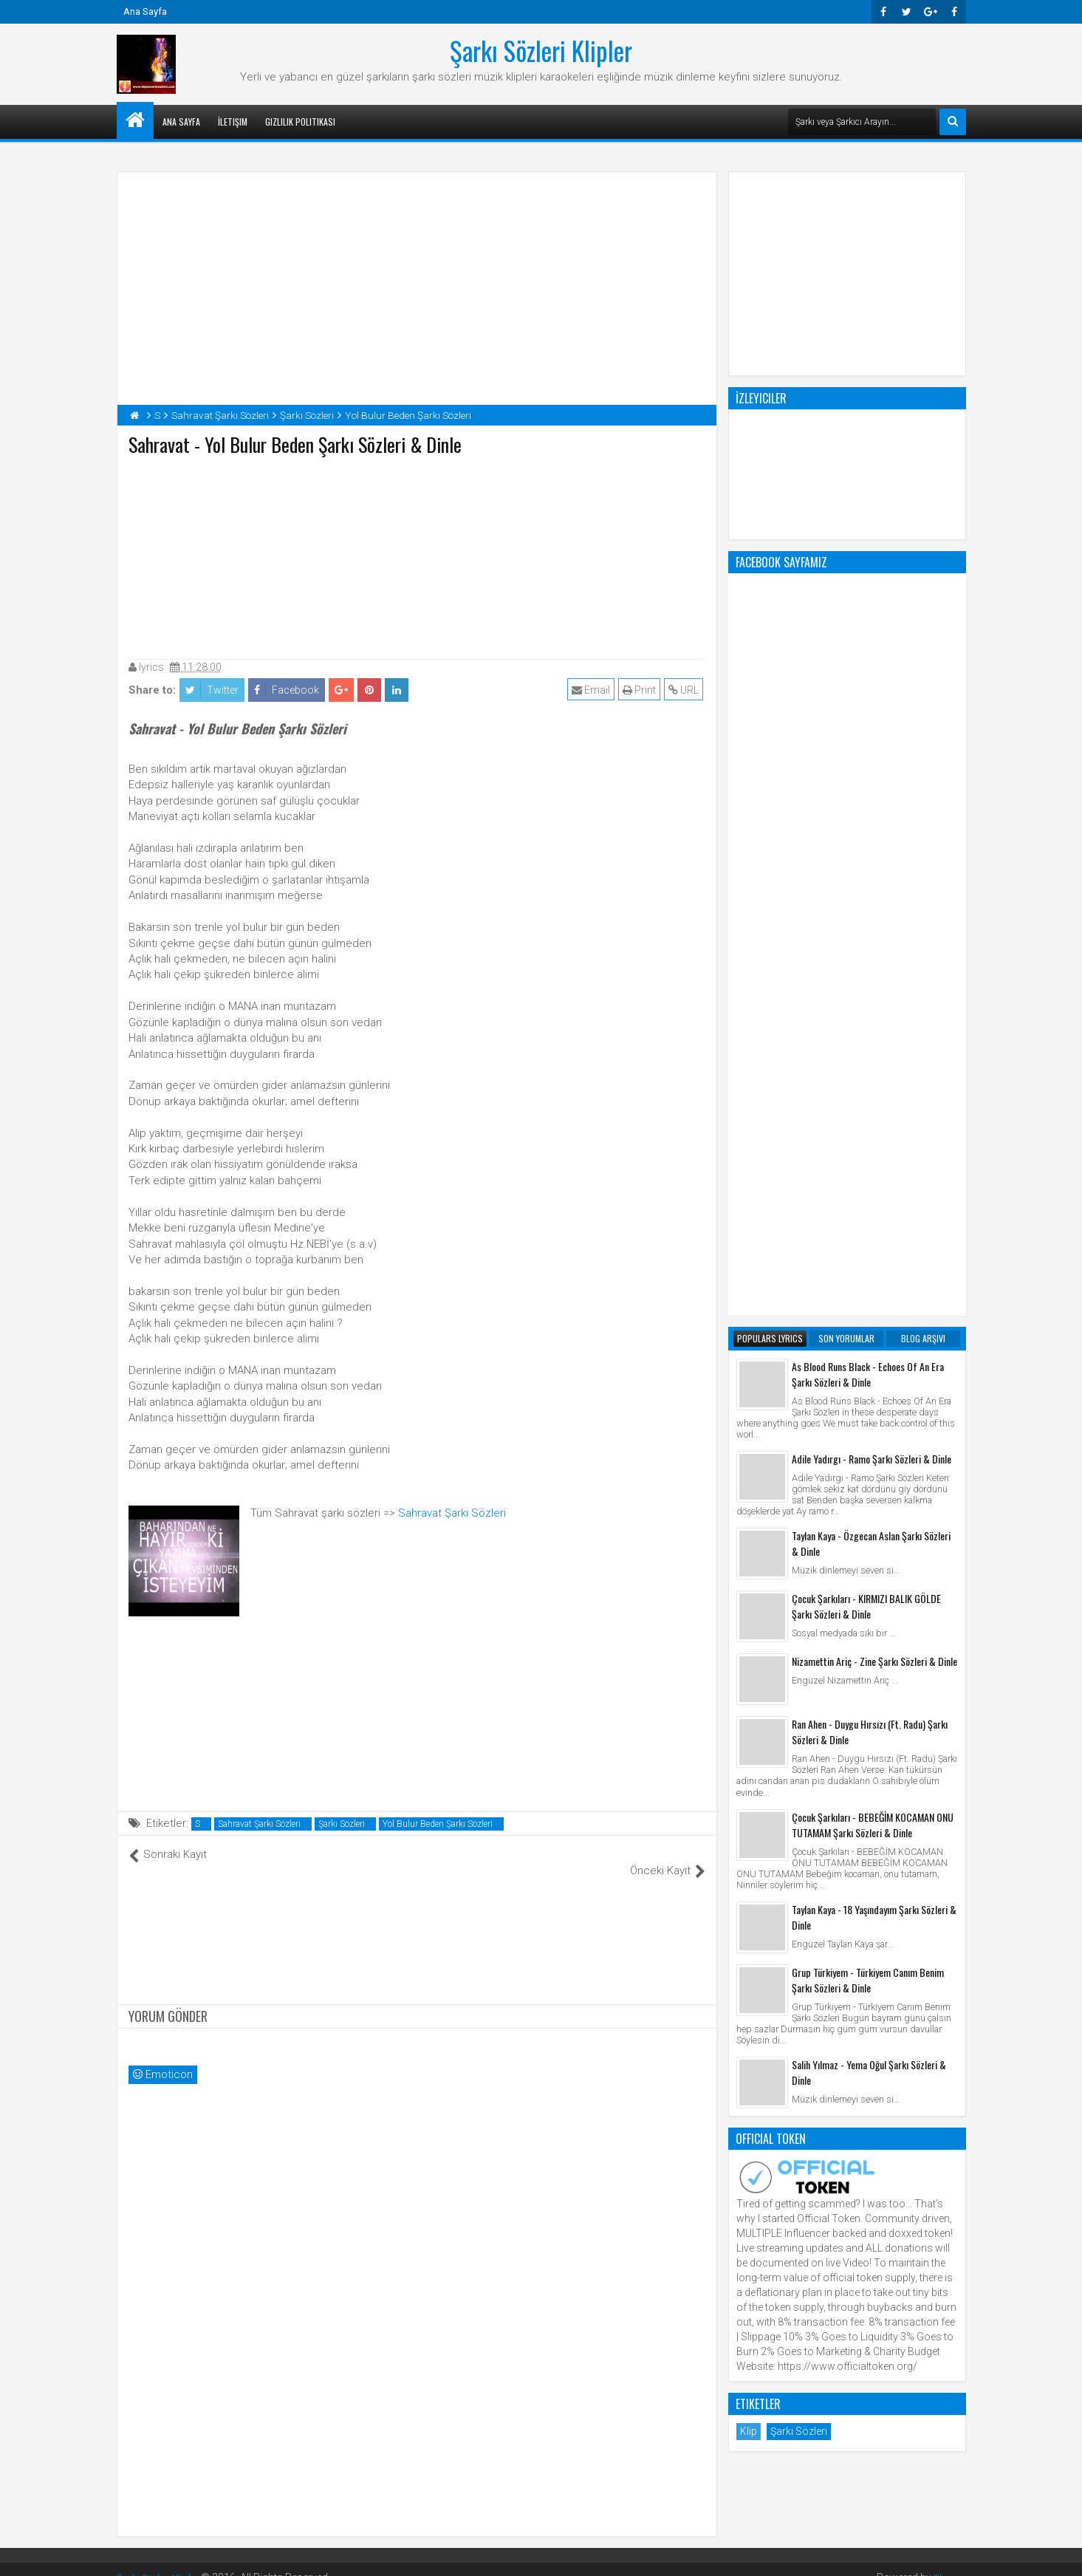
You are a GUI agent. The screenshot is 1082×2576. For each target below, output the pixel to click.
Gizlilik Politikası (300, 121)
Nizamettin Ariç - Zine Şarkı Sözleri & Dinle (874, 1066)
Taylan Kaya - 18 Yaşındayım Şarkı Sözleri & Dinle (874, 1322)
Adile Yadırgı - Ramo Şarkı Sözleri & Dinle (871, 864)
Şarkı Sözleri (341, 1824)
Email (593, 690)
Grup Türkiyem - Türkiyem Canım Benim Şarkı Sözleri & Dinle (868, 1385)
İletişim (232, 121)
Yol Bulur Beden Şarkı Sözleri (438, 1824)
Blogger (948, 2561)
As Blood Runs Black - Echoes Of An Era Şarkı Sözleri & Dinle (868, 779)
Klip (748, 1836)
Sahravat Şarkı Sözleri (452, 1513)
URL (686, 690)
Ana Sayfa (145, 11)
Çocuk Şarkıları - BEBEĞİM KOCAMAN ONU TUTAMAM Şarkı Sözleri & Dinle (872, 1230)
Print (641, 690)
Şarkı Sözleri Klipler (541, 50)
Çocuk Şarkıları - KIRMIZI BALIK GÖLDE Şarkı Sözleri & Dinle (866, 1011)
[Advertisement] (416, 554)
